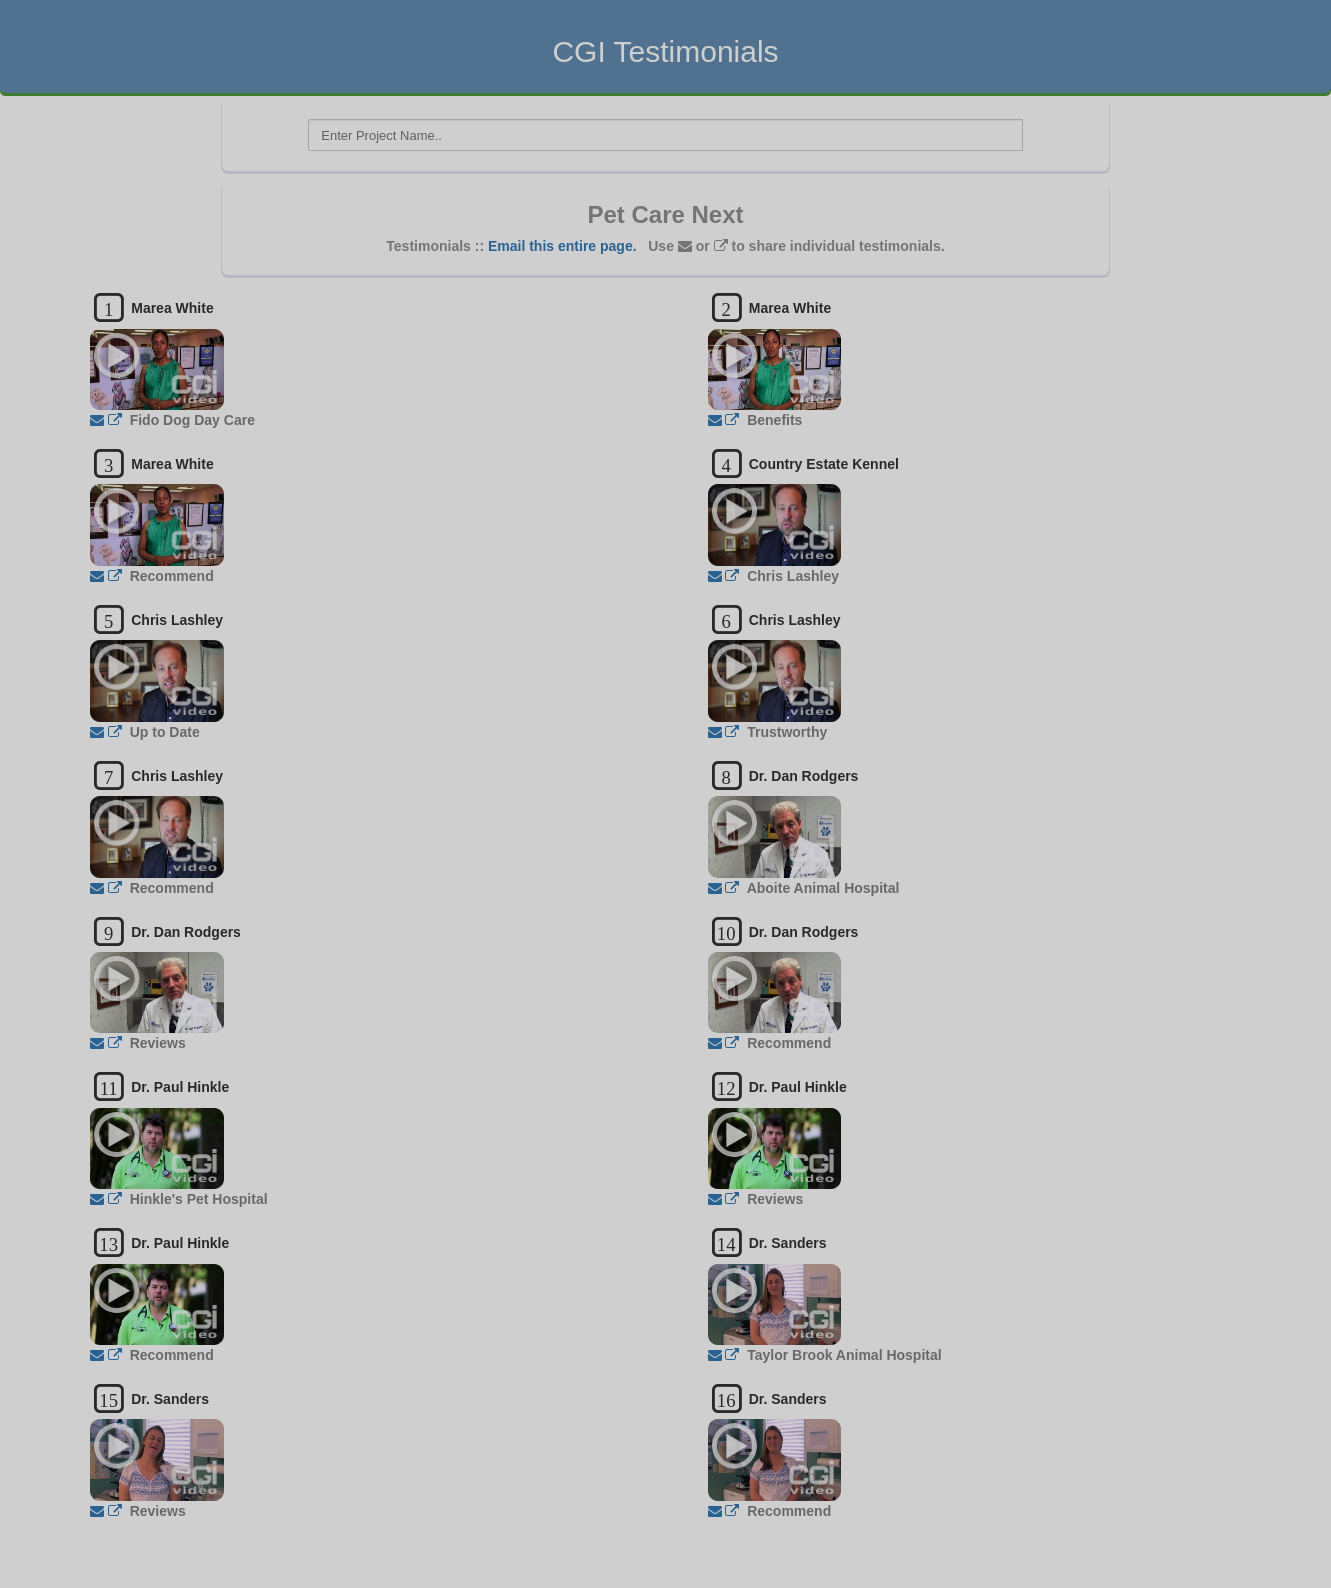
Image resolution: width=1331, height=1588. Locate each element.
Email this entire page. (562, 246)
